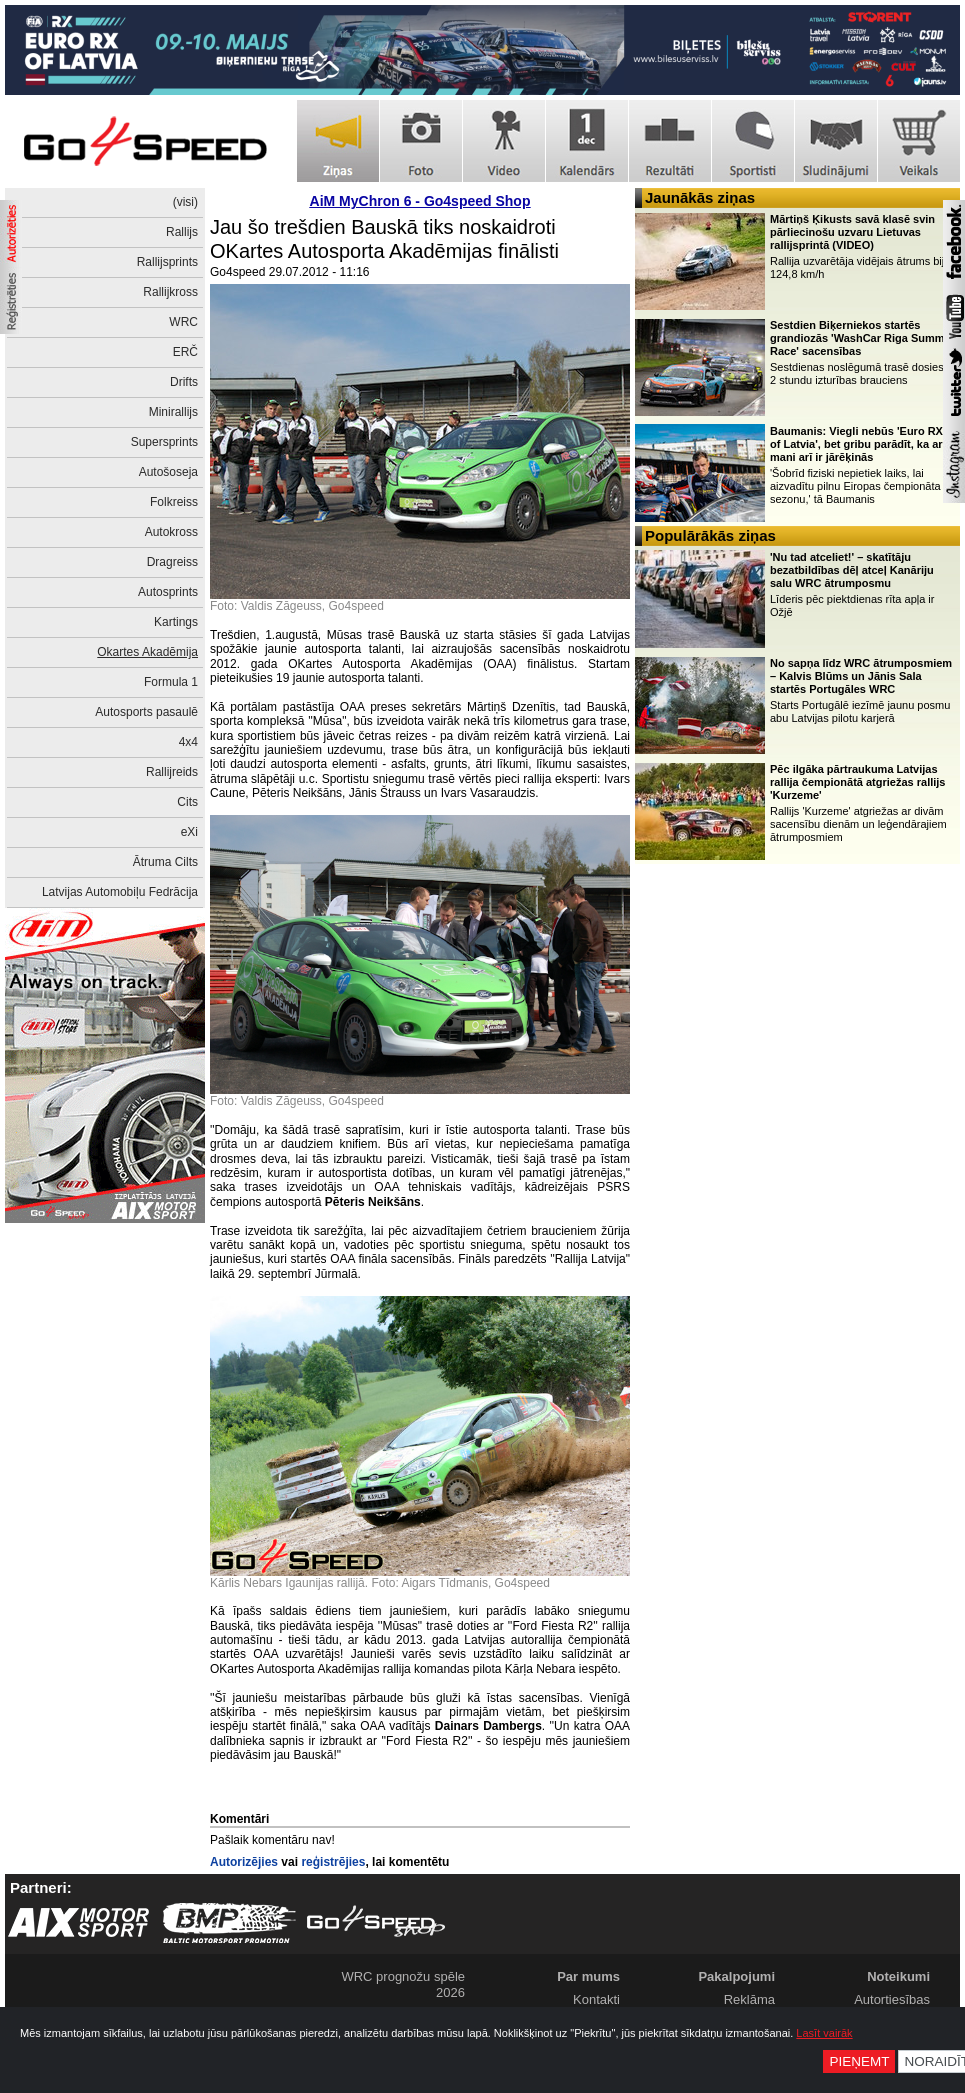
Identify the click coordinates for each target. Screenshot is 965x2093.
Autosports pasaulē (146, 712)
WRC (183, 322)
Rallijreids (172, 772)
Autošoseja (168, 472)
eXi (189, 832)
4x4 (188, 742)
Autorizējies (244, 1862)
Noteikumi (898, 1976)
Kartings (176, 622)
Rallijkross (170, 292)
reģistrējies (333, 1862)
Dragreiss (172, 562)
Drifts (184, 382)
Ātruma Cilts (165, 862)
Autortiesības (892, 1999)
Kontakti (596, 1999)
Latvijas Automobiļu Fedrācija (120, 892)
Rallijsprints (167, 262)
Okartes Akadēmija (147, 652)
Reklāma (749, 1999)
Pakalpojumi (736, 1976)
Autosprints (168, 592)
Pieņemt (859, 2061)
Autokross (171, 532)
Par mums (588, 1976)
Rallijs (182, 232)
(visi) (185, 202)
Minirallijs (173, 412)
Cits (187, 802)
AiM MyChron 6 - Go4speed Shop (420, 201)
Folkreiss (174, 502)
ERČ (185, 352)
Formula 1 (171, 682)
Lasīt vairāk (824, 2033)
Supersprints (164, 442)
